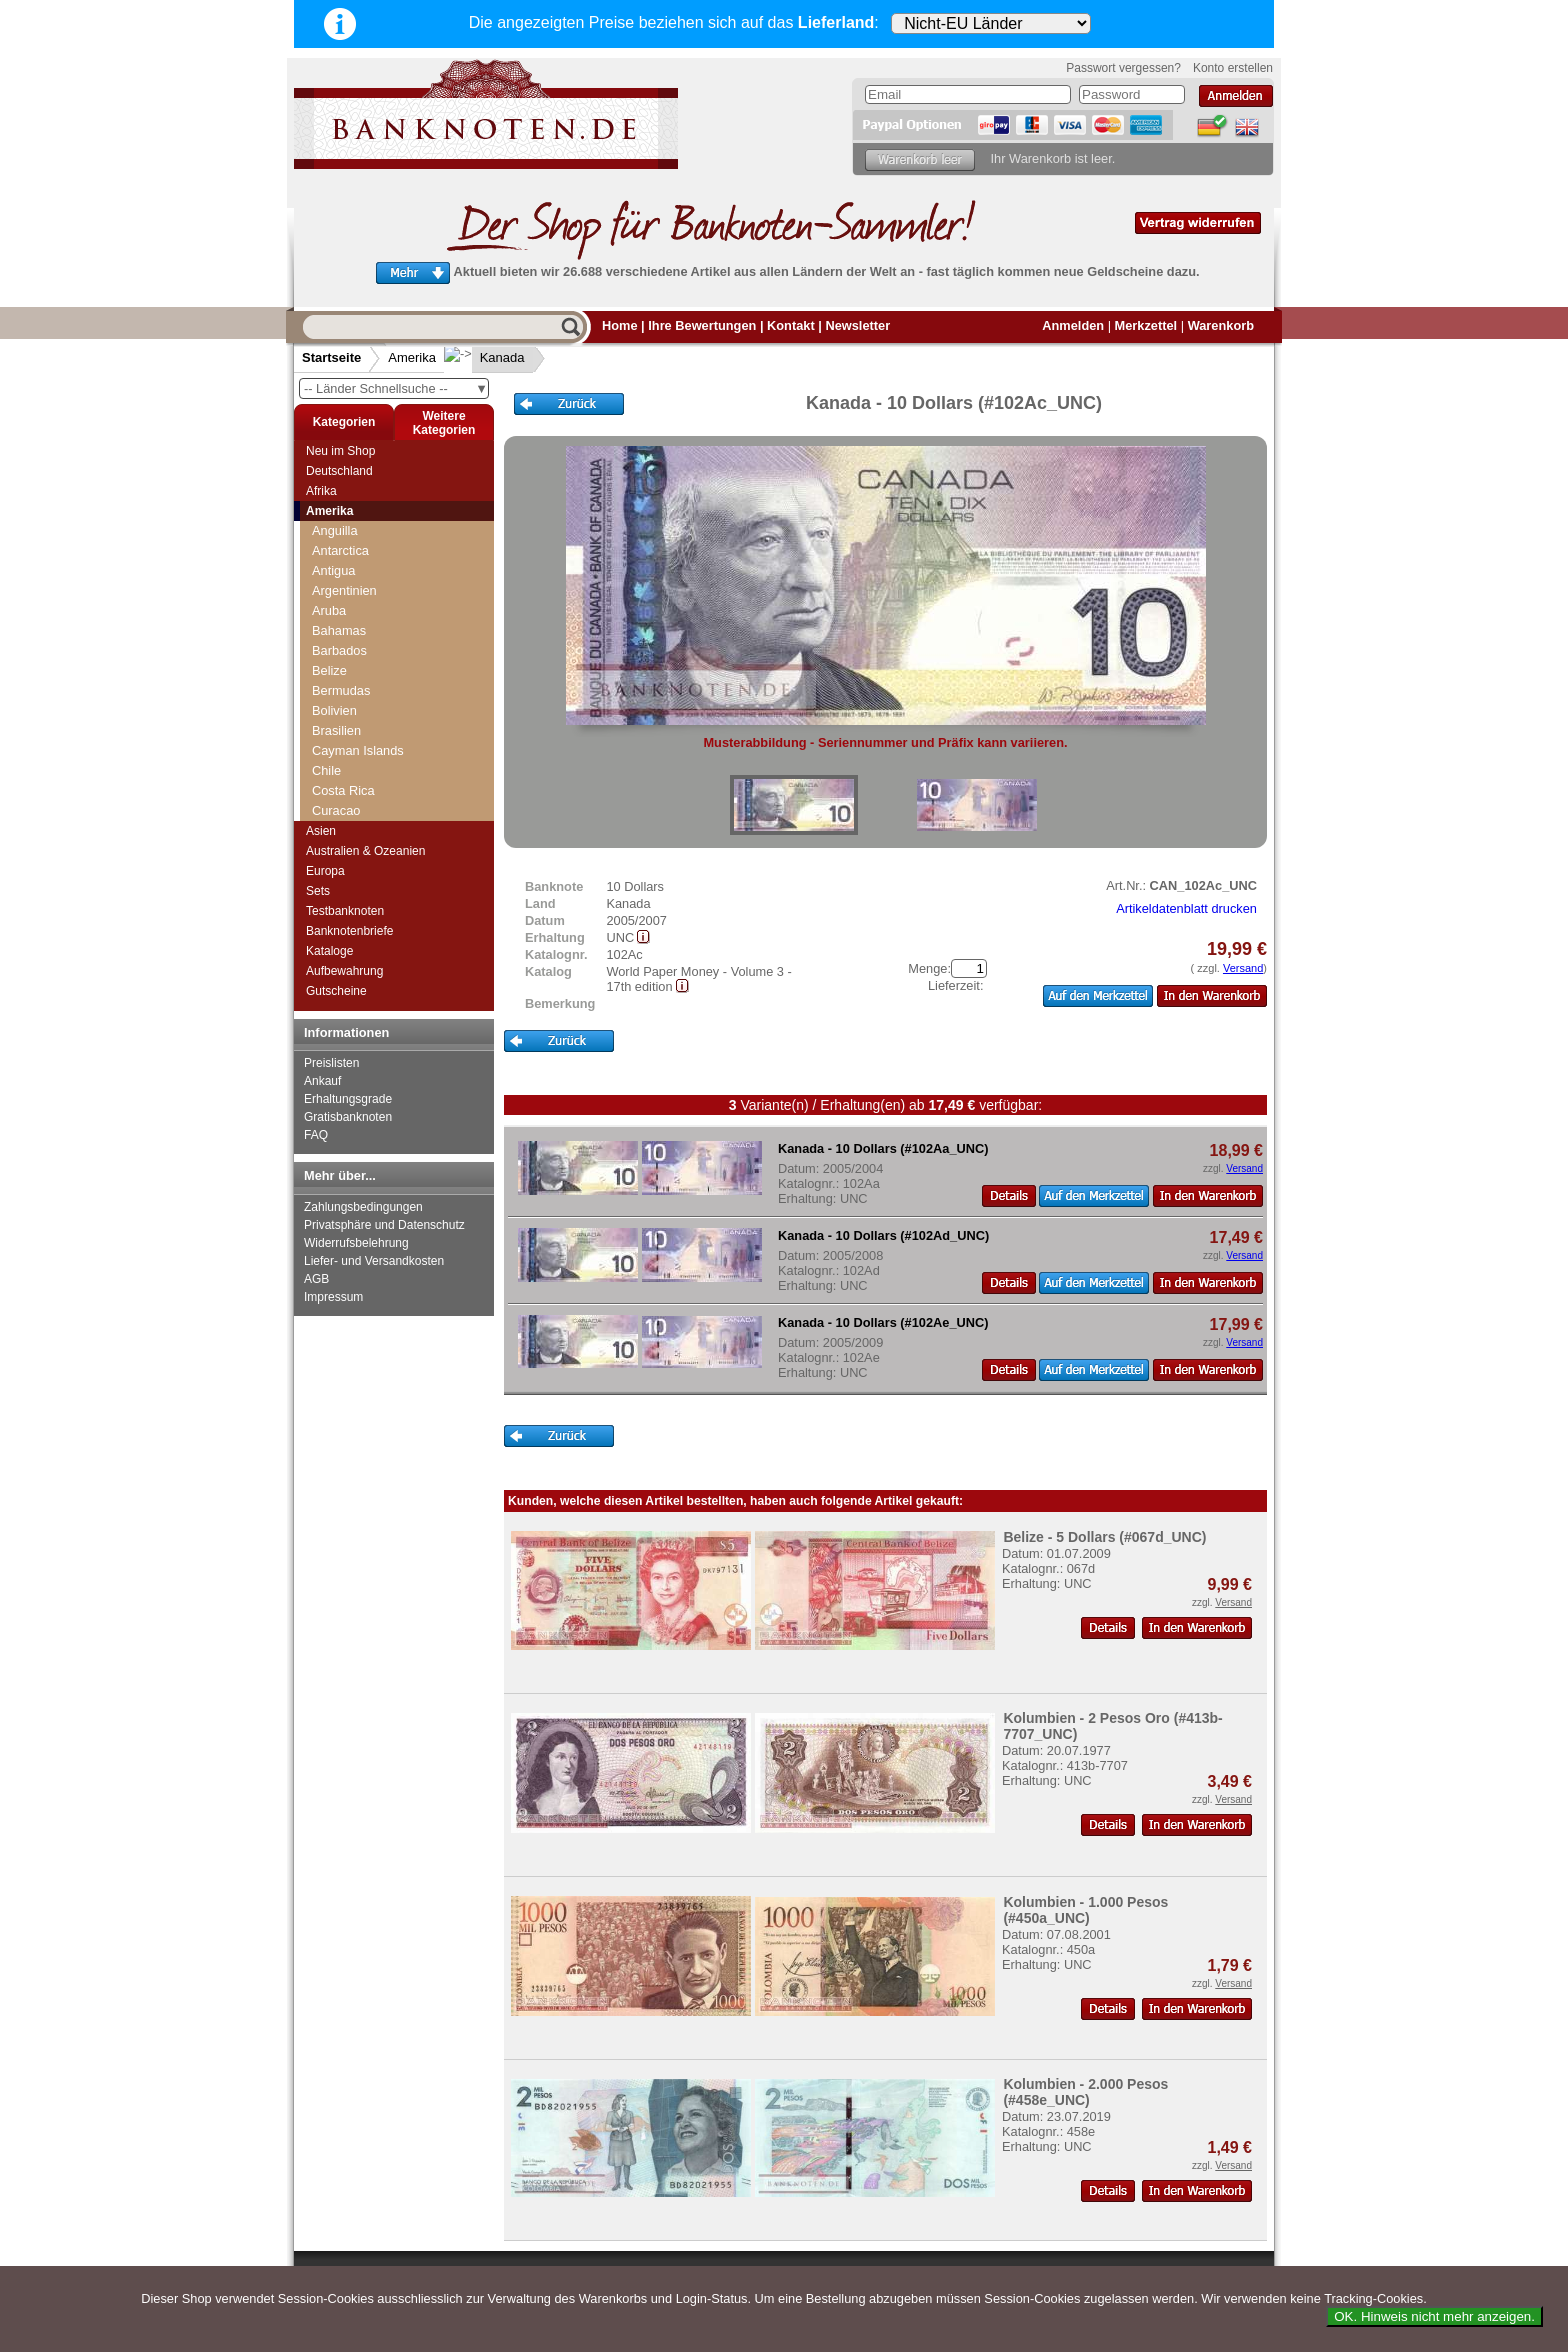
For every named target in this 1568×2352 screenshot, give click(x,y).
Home (620, 325)
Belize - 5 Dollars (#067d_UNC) (1104, 1537)
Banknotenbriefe (349, 931)
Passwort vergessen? (1123, 68)
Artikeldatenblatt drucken (1186, 908)
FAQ (316, 1135)
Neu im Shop (340, 451)
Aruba (329, 610)
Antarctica (340, 550)
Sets (318, 891)
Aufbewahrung (344, 971)
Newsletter (857, 325)
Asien (321, 831)
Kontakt (791, 325)
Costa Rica (343, 790)
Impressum (333, 1297)
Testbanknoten (345, 911)
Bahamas (339, 630)
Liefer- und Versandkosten (374, 1261)
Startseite (331, 357)
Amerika (412, 357)
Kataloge (329, 951)
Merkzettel (1146, 325)
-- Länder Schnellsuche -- (396, 388)
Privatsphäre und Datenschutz (384, 1225)
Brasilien (336, 730)
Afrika (321, 491)
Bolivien (334, 710)
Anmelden (1073, 325)
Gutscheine (336, 991)
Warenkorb (1221, 325)
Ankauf (322, 1081)
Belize (329, 670)
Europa (325, 871)
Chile (326, 770)
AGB (316, 1279)
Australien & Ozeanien (365, 851)
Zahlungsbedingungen (363, 1207)
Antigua (333, 570)
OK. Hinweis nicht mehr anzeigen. (1434, 2316)
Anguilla (335, 530)
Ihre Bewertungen (702, 325)
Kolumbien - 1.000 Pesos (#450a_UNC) (1085, 1910)
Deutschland (339, 471)
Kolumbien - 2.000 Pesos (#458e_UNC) (1085, 2092)
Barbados (339, 650)
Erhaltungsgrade (348, 1099)
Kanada (486, 357)
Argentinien (344, 590)
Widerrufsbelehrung (356, 1243)
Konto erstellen (1233, 68)
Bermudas (341, 690)
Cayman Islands (358, 750)
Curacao (336, 810)
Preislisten (331, 1063)
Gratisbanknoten (348, 1117)
